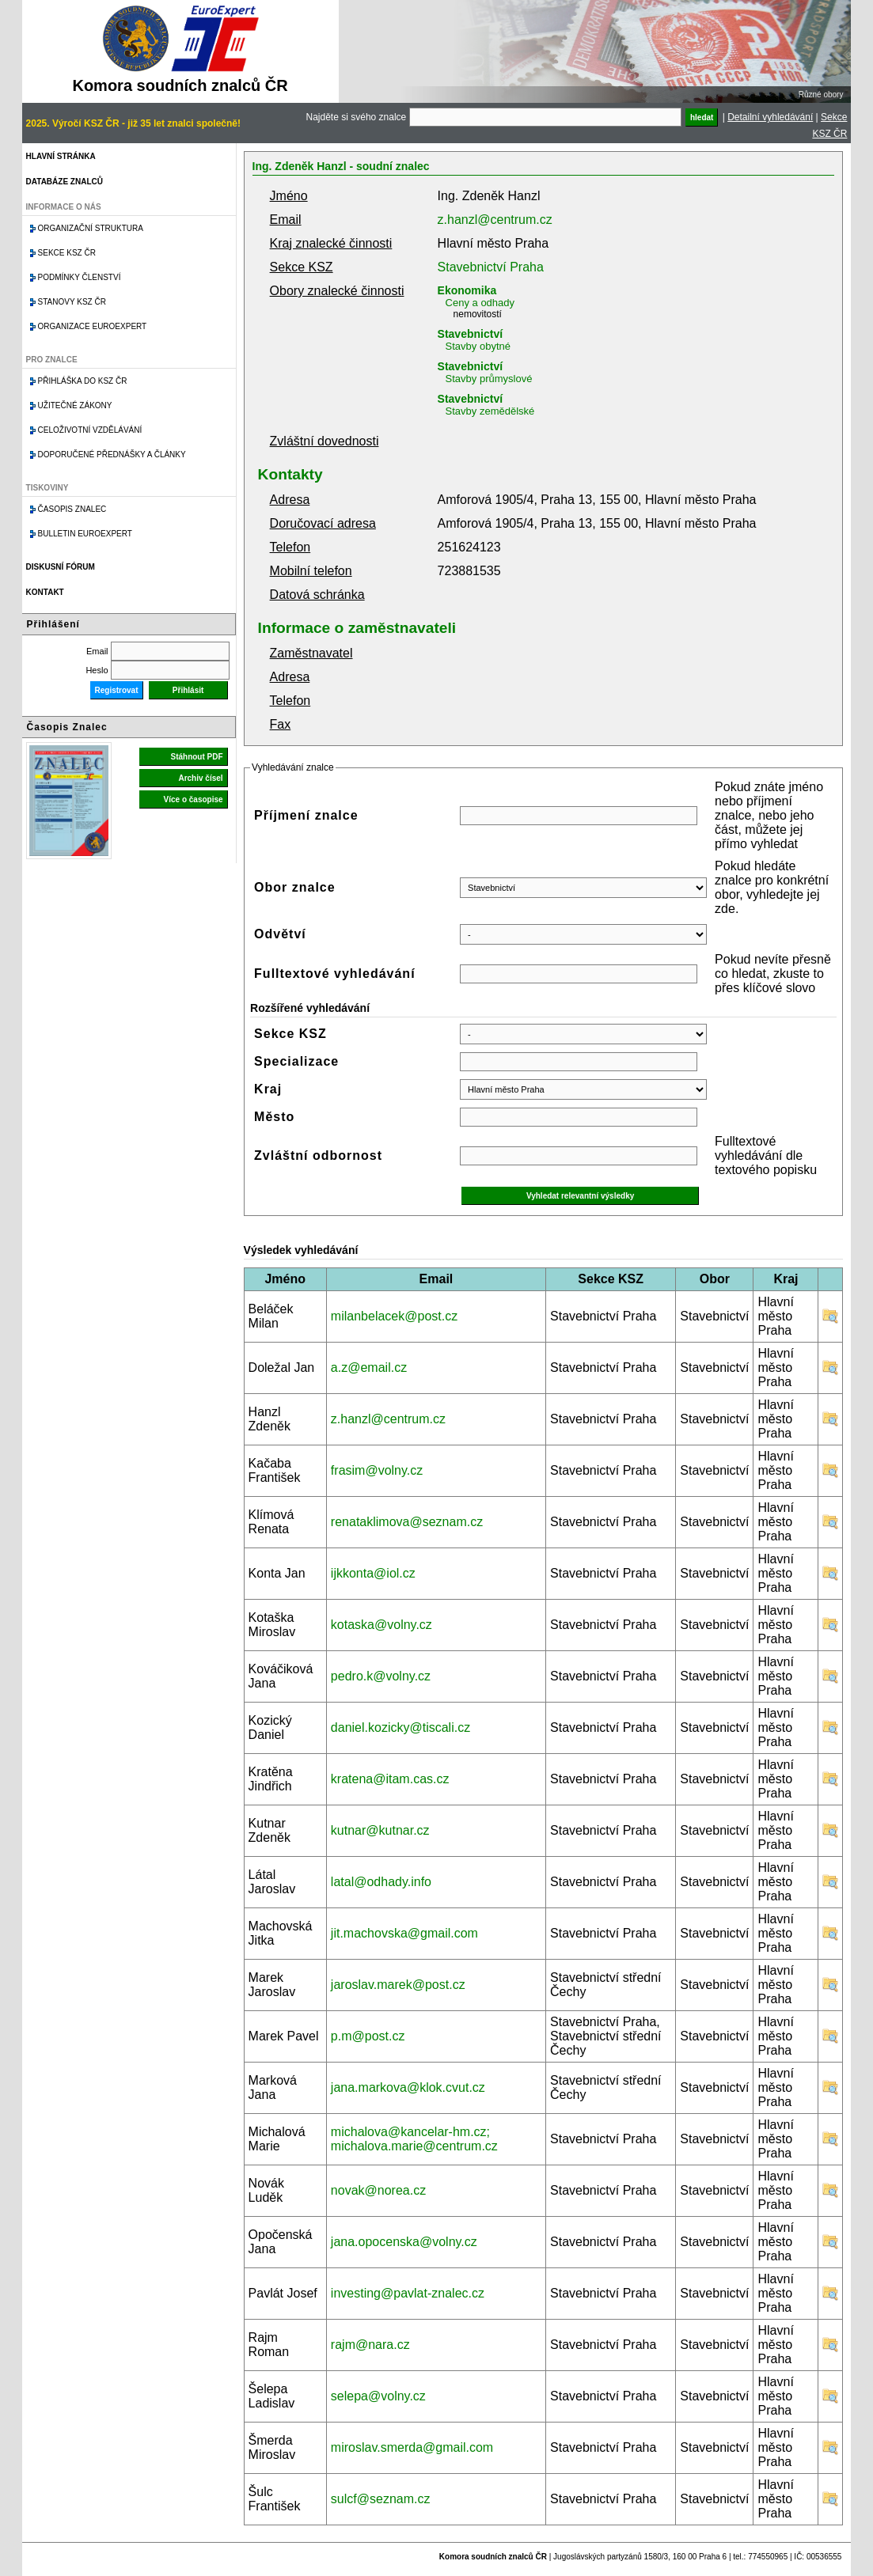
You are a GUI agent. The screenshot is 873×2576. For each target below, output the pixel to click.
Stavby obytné (478, 346)
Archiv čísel (200, 778)
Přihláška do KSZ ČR (82, 381)
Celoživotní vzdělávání (90, 430)
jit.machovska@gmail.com (404, 1933)
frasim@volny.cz (377, 1470)
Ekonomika (467, 290)
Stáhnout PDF (196, 756)
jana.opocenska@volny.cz (404, 2241)
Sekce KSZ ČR (67, 252)
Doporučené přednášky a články (112, 454)
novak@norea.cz (378, 2190)
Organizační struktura (90, 228)
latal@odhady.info (381, 1881)
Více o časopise (193, 799)
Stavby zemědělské (490, 411)
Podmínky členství (79, 277)
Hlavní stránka (61, 156)
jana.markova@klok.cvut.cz (408, 2087)
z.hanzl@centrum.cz (495, 219)
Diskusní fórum (60, 567)
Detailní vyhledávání (770, 117)
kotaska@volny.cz (381, 1624)
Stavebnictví (470, 334)
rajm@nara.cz (370, 2344)
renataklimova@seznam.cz (407, 1522)
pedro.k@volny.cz (381, 1676)
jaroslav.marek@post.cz (398, 1984)
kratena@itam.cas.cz (390, 1779)
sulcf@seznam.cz (381, 2499)
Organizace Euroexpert (92, 326)
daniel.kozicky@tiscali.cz (400, 1727)
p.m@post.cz (368, 2036)
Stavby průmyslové (489, 379)
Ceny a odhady (480, 303)
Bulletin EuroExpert (85, 533)
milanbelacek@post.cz (394, 1316)
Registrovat (117, 690)
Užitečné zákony (75, 405)
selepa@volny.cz (378, 2396)
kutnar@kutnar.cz (380, 1830)
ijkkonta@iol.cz (373, 1573)
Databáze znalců (64, 181)
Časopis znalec (72, 509)
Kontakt (45, 592)
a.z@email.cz (369, 1367)
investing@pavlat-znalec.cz (407, 2293)
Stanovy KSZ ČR (72, 301)
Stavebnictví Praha (491, 267)
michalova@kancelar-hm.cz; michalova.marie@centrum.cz (414, 2139)
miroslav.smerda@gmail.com (412, 2447)
